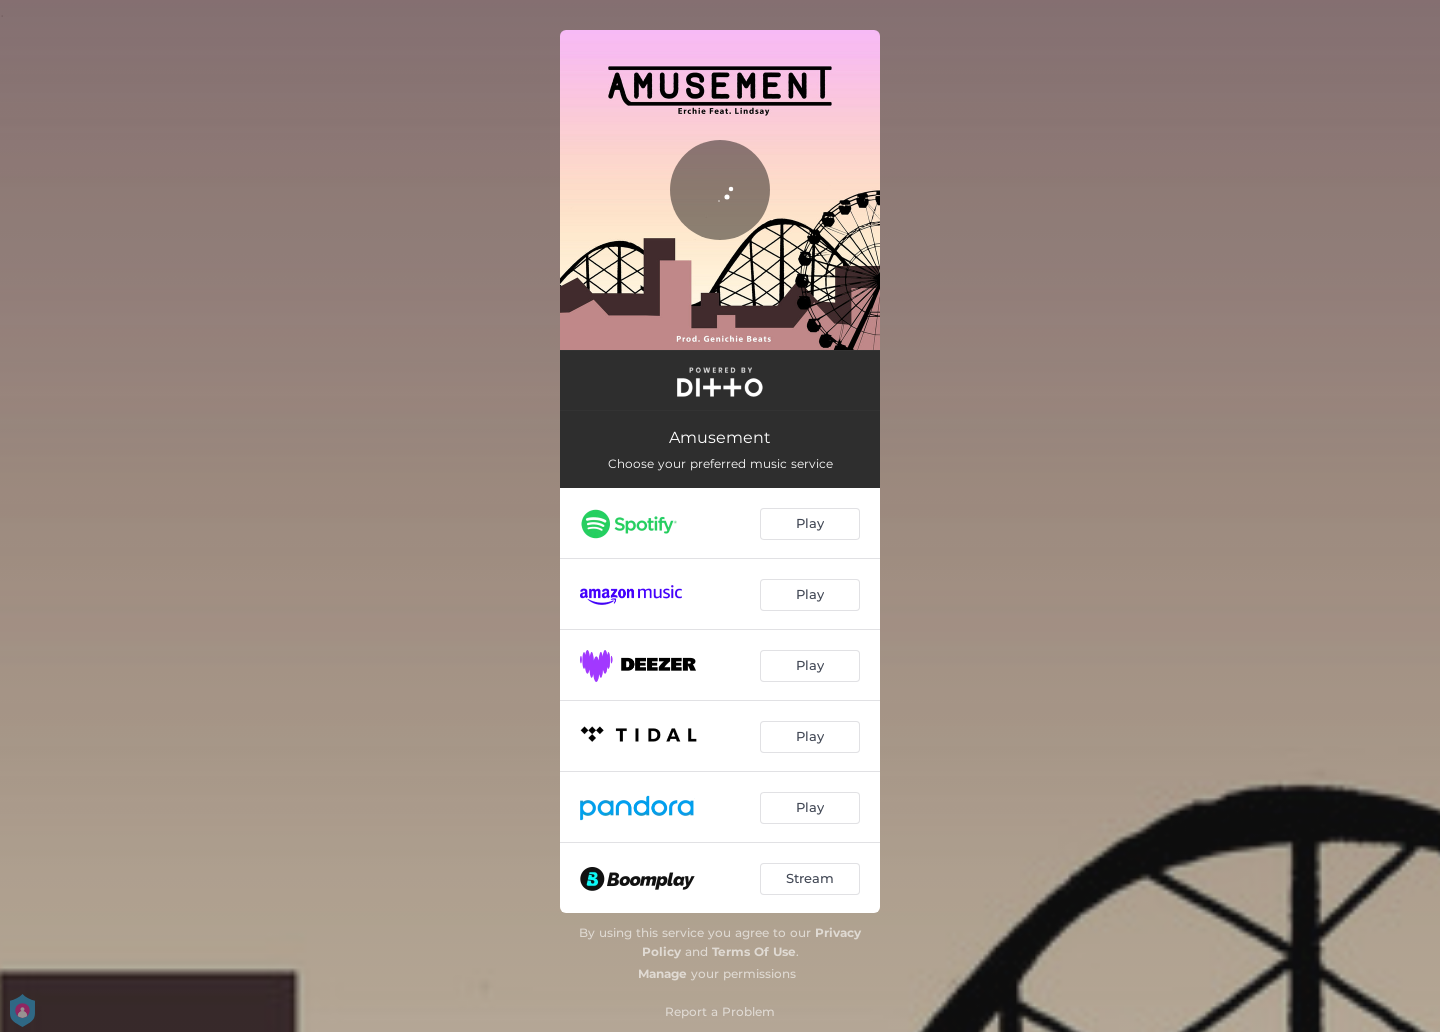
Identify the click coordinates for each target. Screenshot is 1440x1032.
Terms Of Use (754, 951)
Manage (662, 973)
